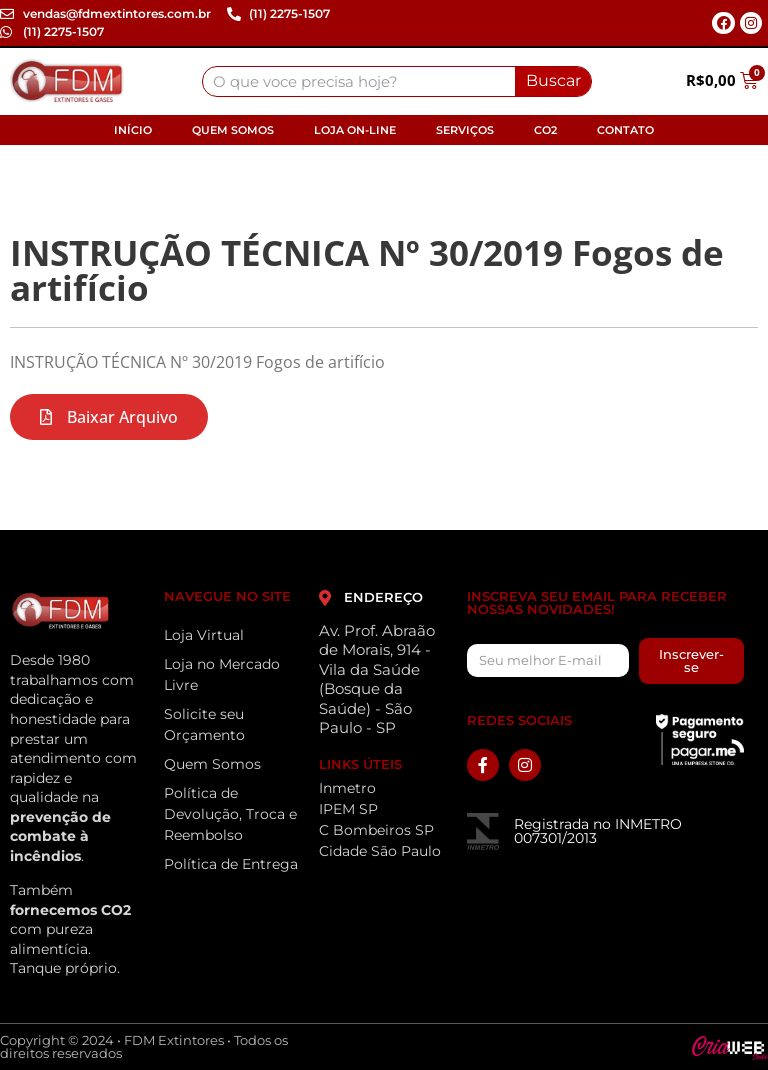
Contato (625, 130)
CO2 (545, 130)
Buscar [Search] (553, 80)
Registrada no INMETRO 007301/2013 (598, 831)
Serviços (465, 130)
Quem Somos (233, 130)
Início (133, 130)
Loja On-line (355, 130)
